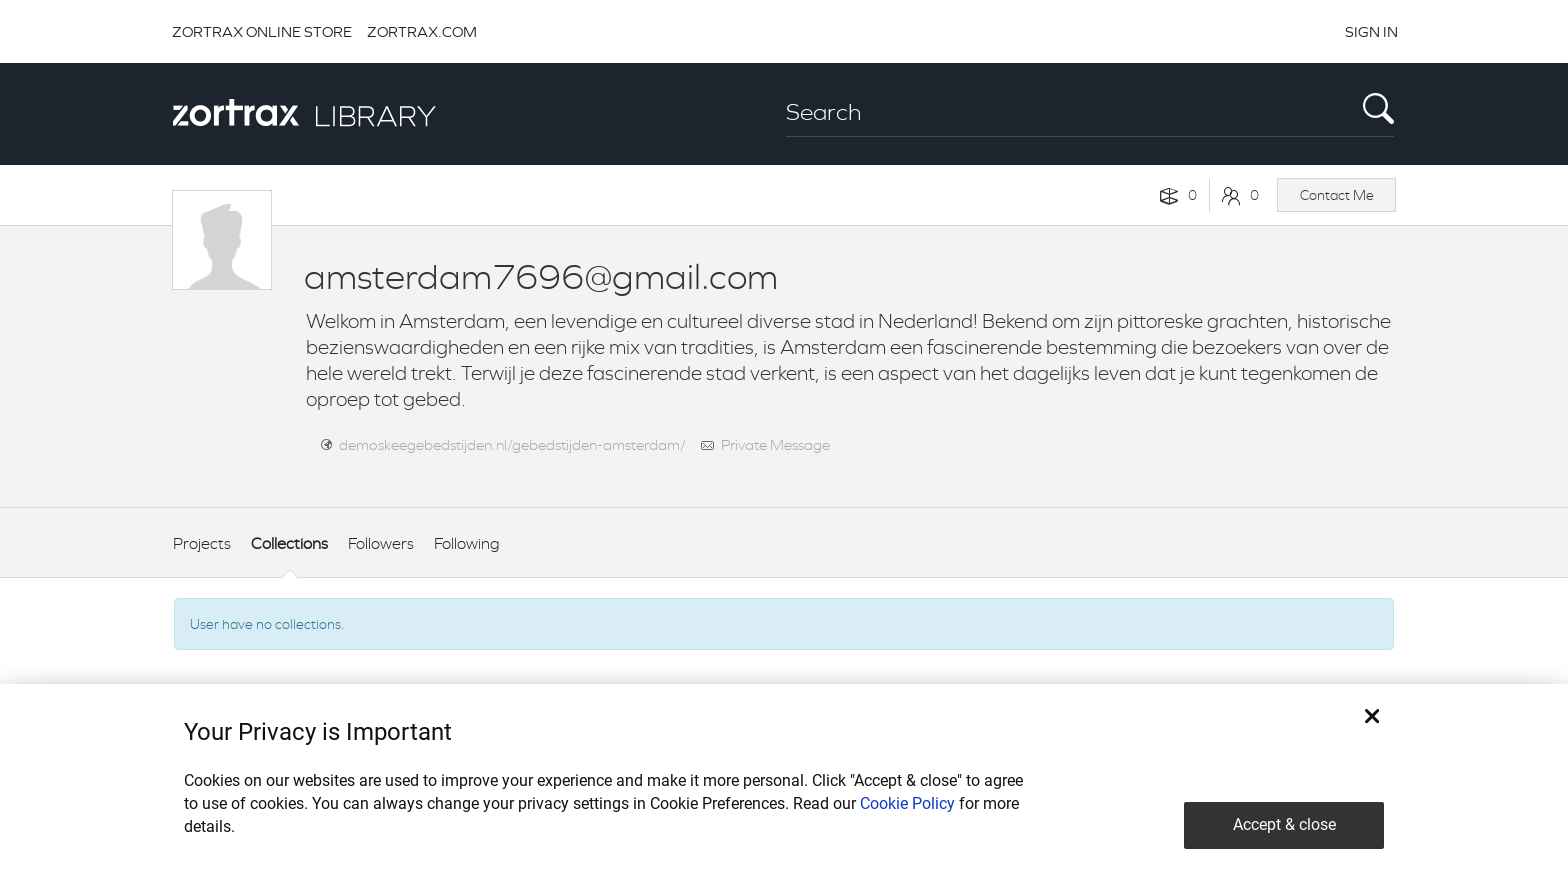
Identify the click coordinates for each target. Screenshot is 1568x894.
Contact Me (1337, 195)
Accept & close (1284, 824)
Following (467, 543)
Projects (202, 543)
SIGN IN (1371, 31)
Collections (289, 543)
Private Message (775, 444)
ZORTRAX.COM (422, 31)
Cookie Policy (907, 803)
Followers (381, 543)
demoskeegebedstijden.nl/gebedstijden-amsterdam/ (512, 444)
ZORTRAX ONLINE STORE (262, 31)
